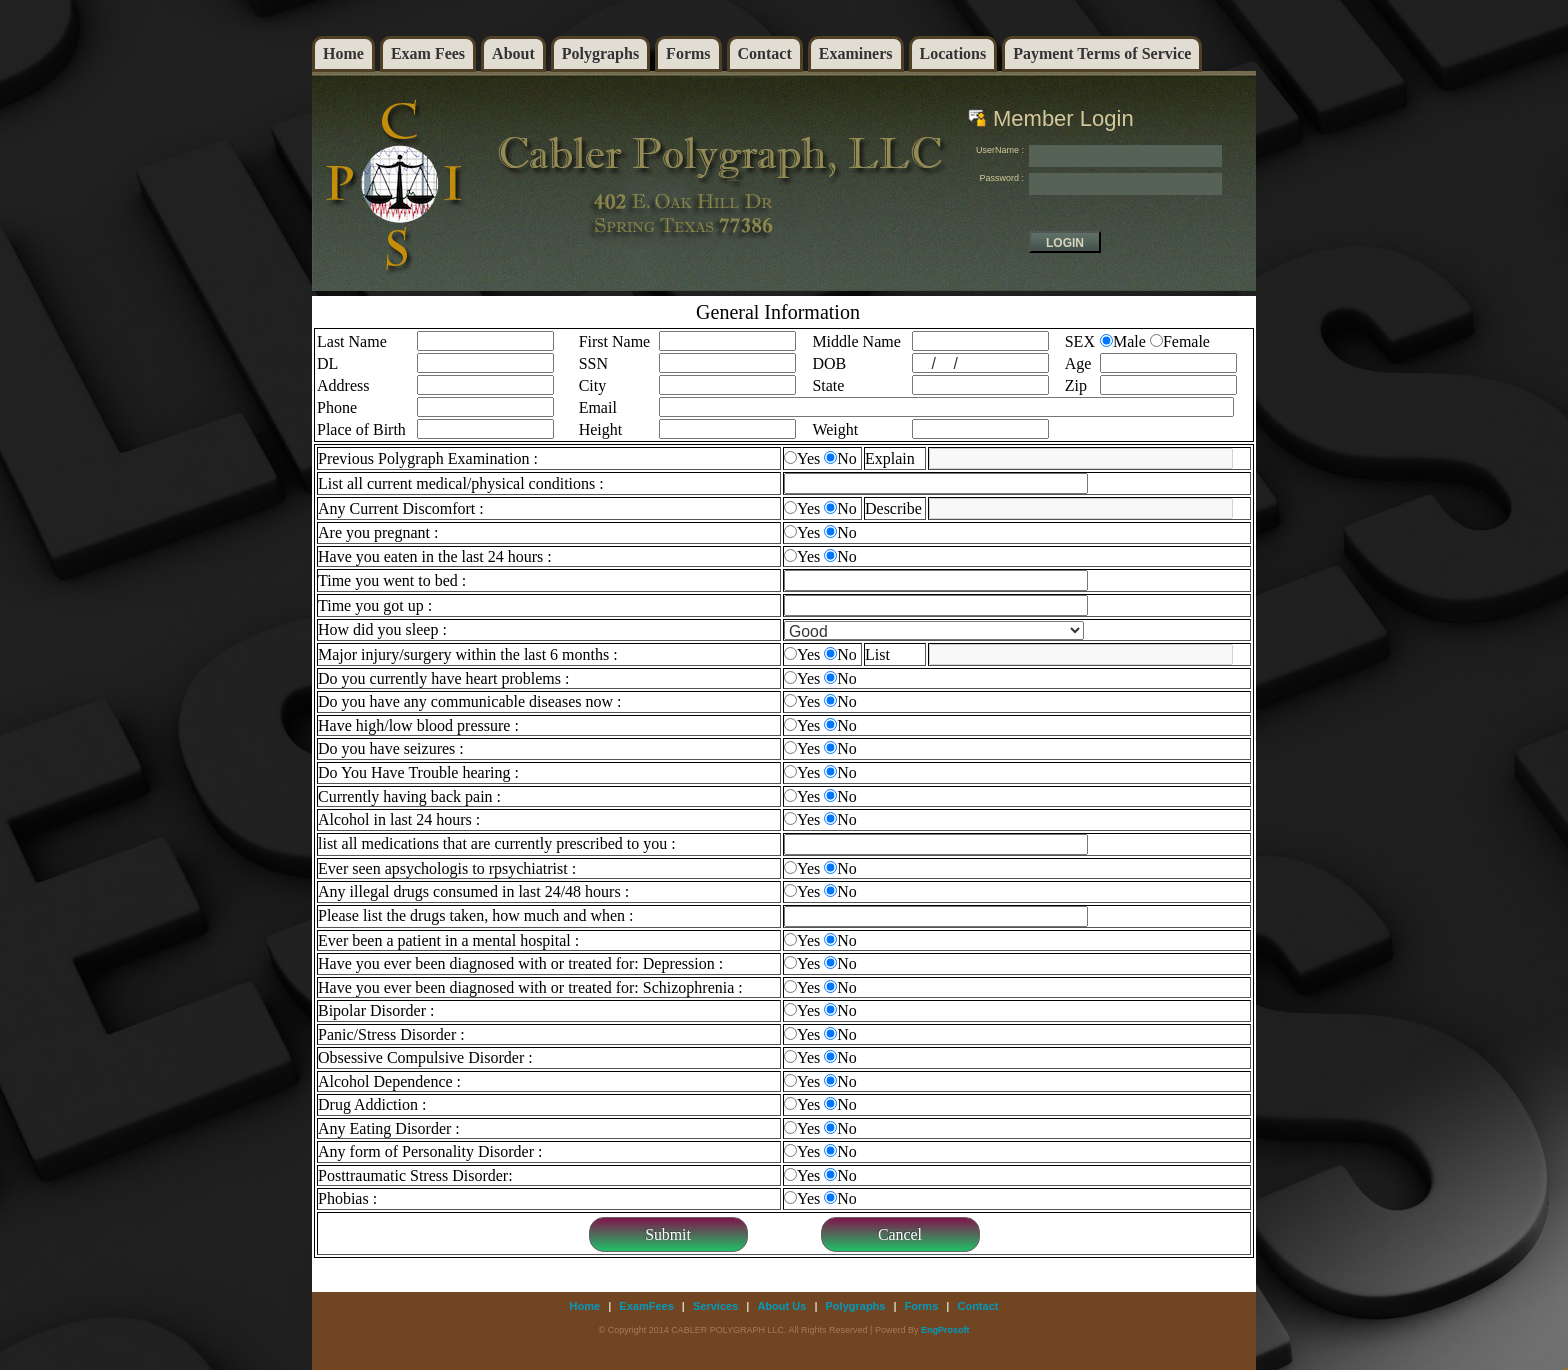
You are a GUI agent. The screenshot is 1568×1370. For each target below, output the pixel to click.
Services (715, 1306)
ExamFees (646, 1306)
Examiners (856, 53)
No (847, 458)
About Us (781, 1306)
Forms (688, 53)
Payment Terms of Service (1102, 53)
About (513, 53)
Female (1186, 341)
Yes (808, 458)
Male (1129, 341)
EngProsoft (945, 1330)
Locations (953, 53)
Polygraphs (600, 53)
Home (343, 53)
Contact (765, 53)
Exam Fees (428, 53)
